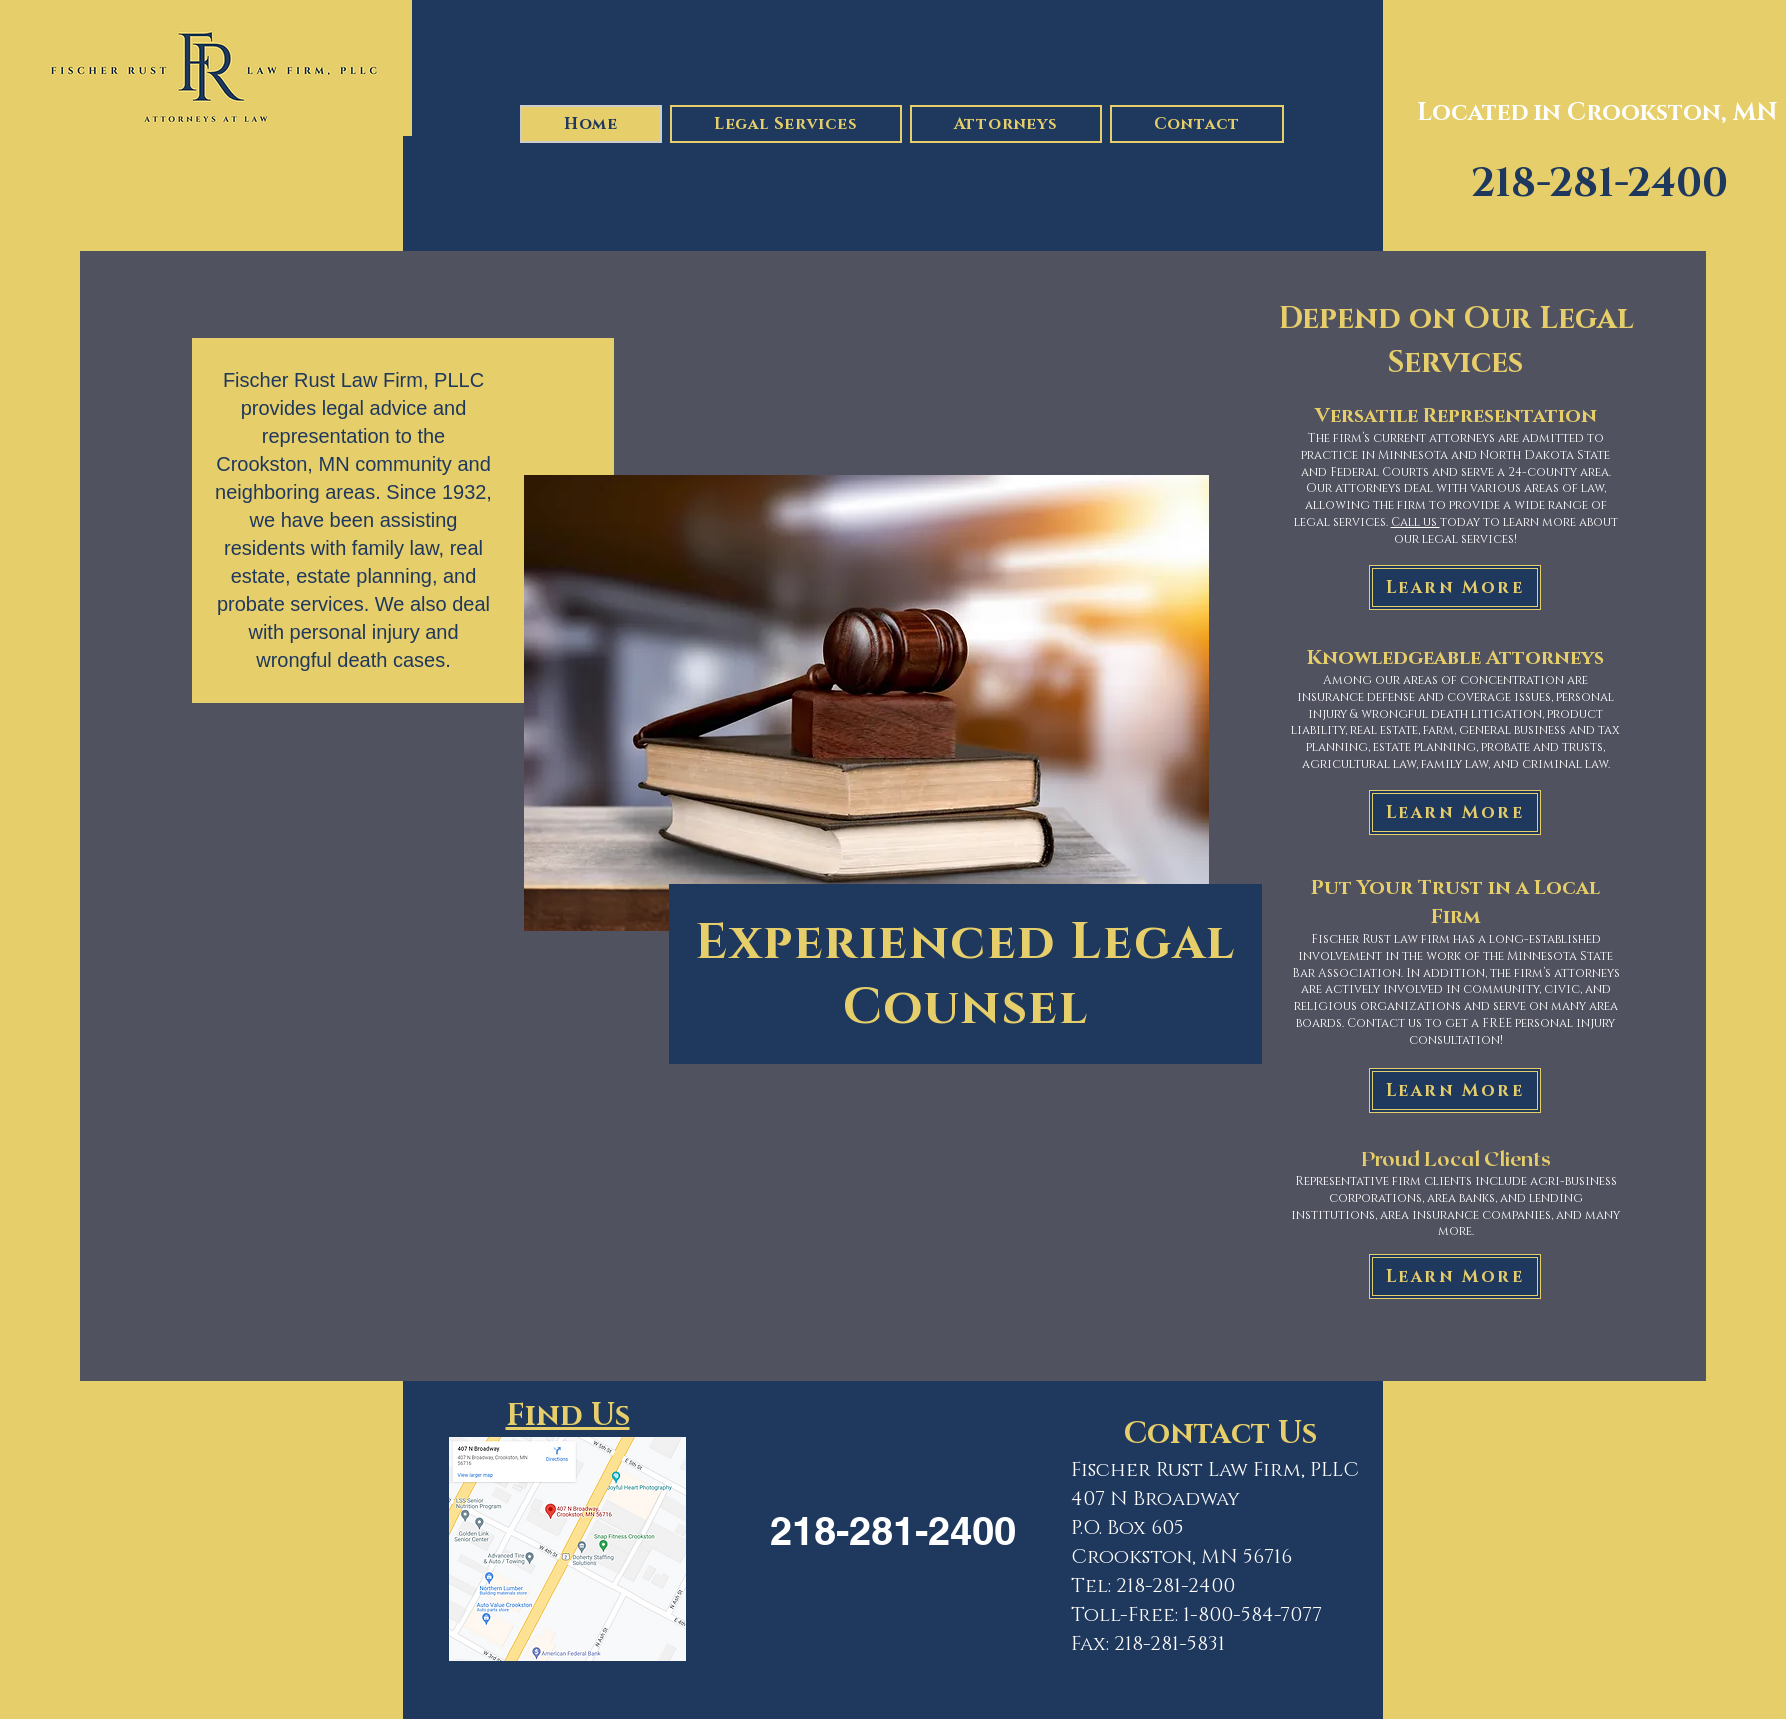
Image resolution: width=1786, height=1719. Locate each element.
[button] (786, 124)
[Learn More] (1455, 587)
